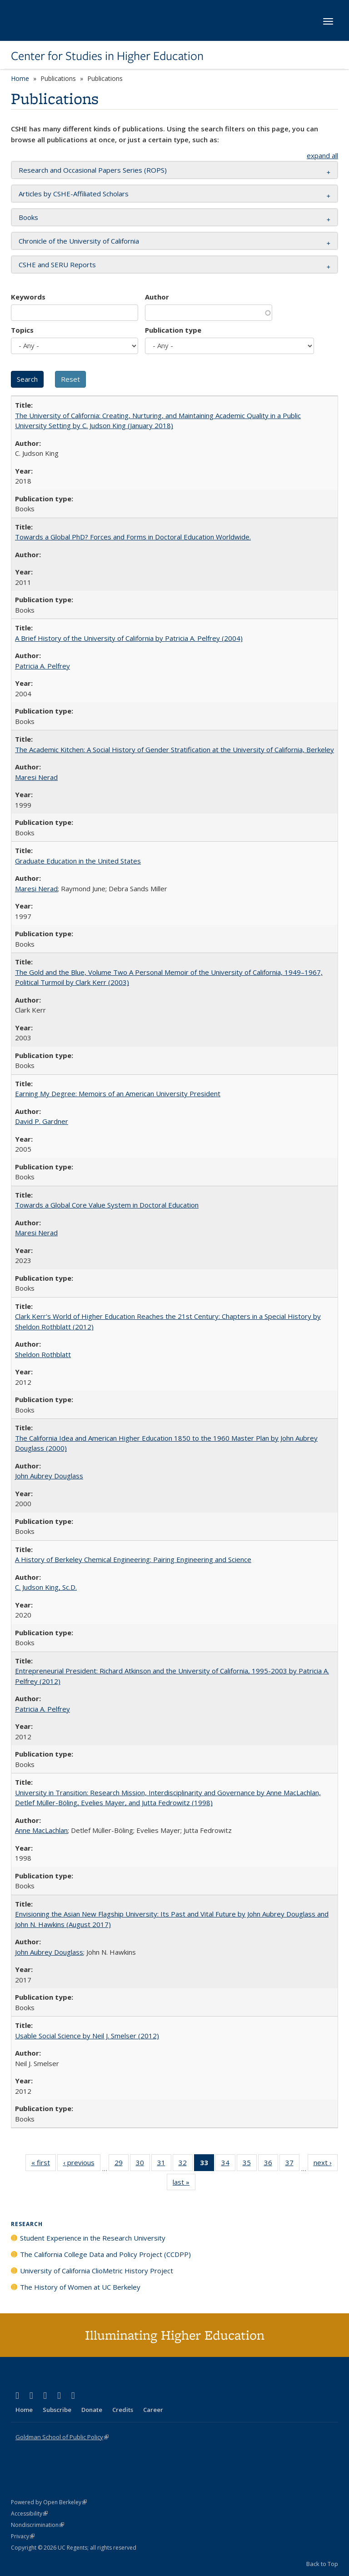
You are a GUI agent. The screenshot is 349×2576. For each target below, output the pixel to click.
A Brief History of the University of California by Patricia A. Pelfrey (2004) (129, 638)
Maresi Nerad (36, 777)
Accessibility (29, 2513)
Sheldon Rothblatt (43, 1354)
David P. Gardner (41, 1121)
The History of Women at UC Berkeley (80, 2286)
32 (186, 2164)
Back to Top (322, 2564)
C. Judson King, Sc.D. (46, 1587)
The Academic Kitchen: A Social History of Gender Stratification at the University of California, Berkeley (174, 749)
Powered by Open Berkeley (49, 2502)
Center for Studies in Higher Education (107, 56)
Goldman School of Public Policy (62, 2437)
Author (157, 296)
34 (228, 2164)
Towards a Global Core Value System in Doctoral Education (107, 1204)
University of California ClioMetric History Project (96, 2270)
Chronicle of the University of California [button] (79, 240)
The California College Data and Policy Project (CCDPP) (105, 2254)
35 (250, 2164)
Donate (91, 2410)
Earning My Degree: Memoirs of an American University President (117, 1093)
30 (143, 2164)
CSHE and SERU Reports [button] (57, 264)
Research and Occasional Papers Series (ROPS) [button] (93, 170)
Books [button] (28, 217)
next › (326, 2164)
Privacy (23, 2536)
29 (122, 2164)
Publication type (173, 329)
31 (164, 2164)
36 (271, 2164)
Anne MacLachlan (41, 1830)
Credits (122, 2410)
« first (43, 2164)
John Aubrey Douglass (49, 1475)
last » (184, 2184)
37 (292, 2164)
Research (27, 2224)
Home (20, 78)
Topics (22, 329)
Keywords (28, 296)
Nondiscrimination (37, 2525)
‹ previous (81, 2164)
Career (153, 2410)
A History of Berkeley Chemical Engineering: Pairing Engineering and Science (133, 1559)
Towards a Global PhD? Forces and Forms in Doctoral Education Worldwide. (133, 536)
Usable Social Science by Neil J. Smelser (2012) (87, 2035)
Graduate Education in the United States (78, 860)
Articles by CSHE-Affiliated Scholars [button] (74, 193)
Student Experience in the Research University (92, 2237)
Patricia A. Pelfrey (42, 665)
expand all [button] (322, 155)
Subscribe (57, 2410)
